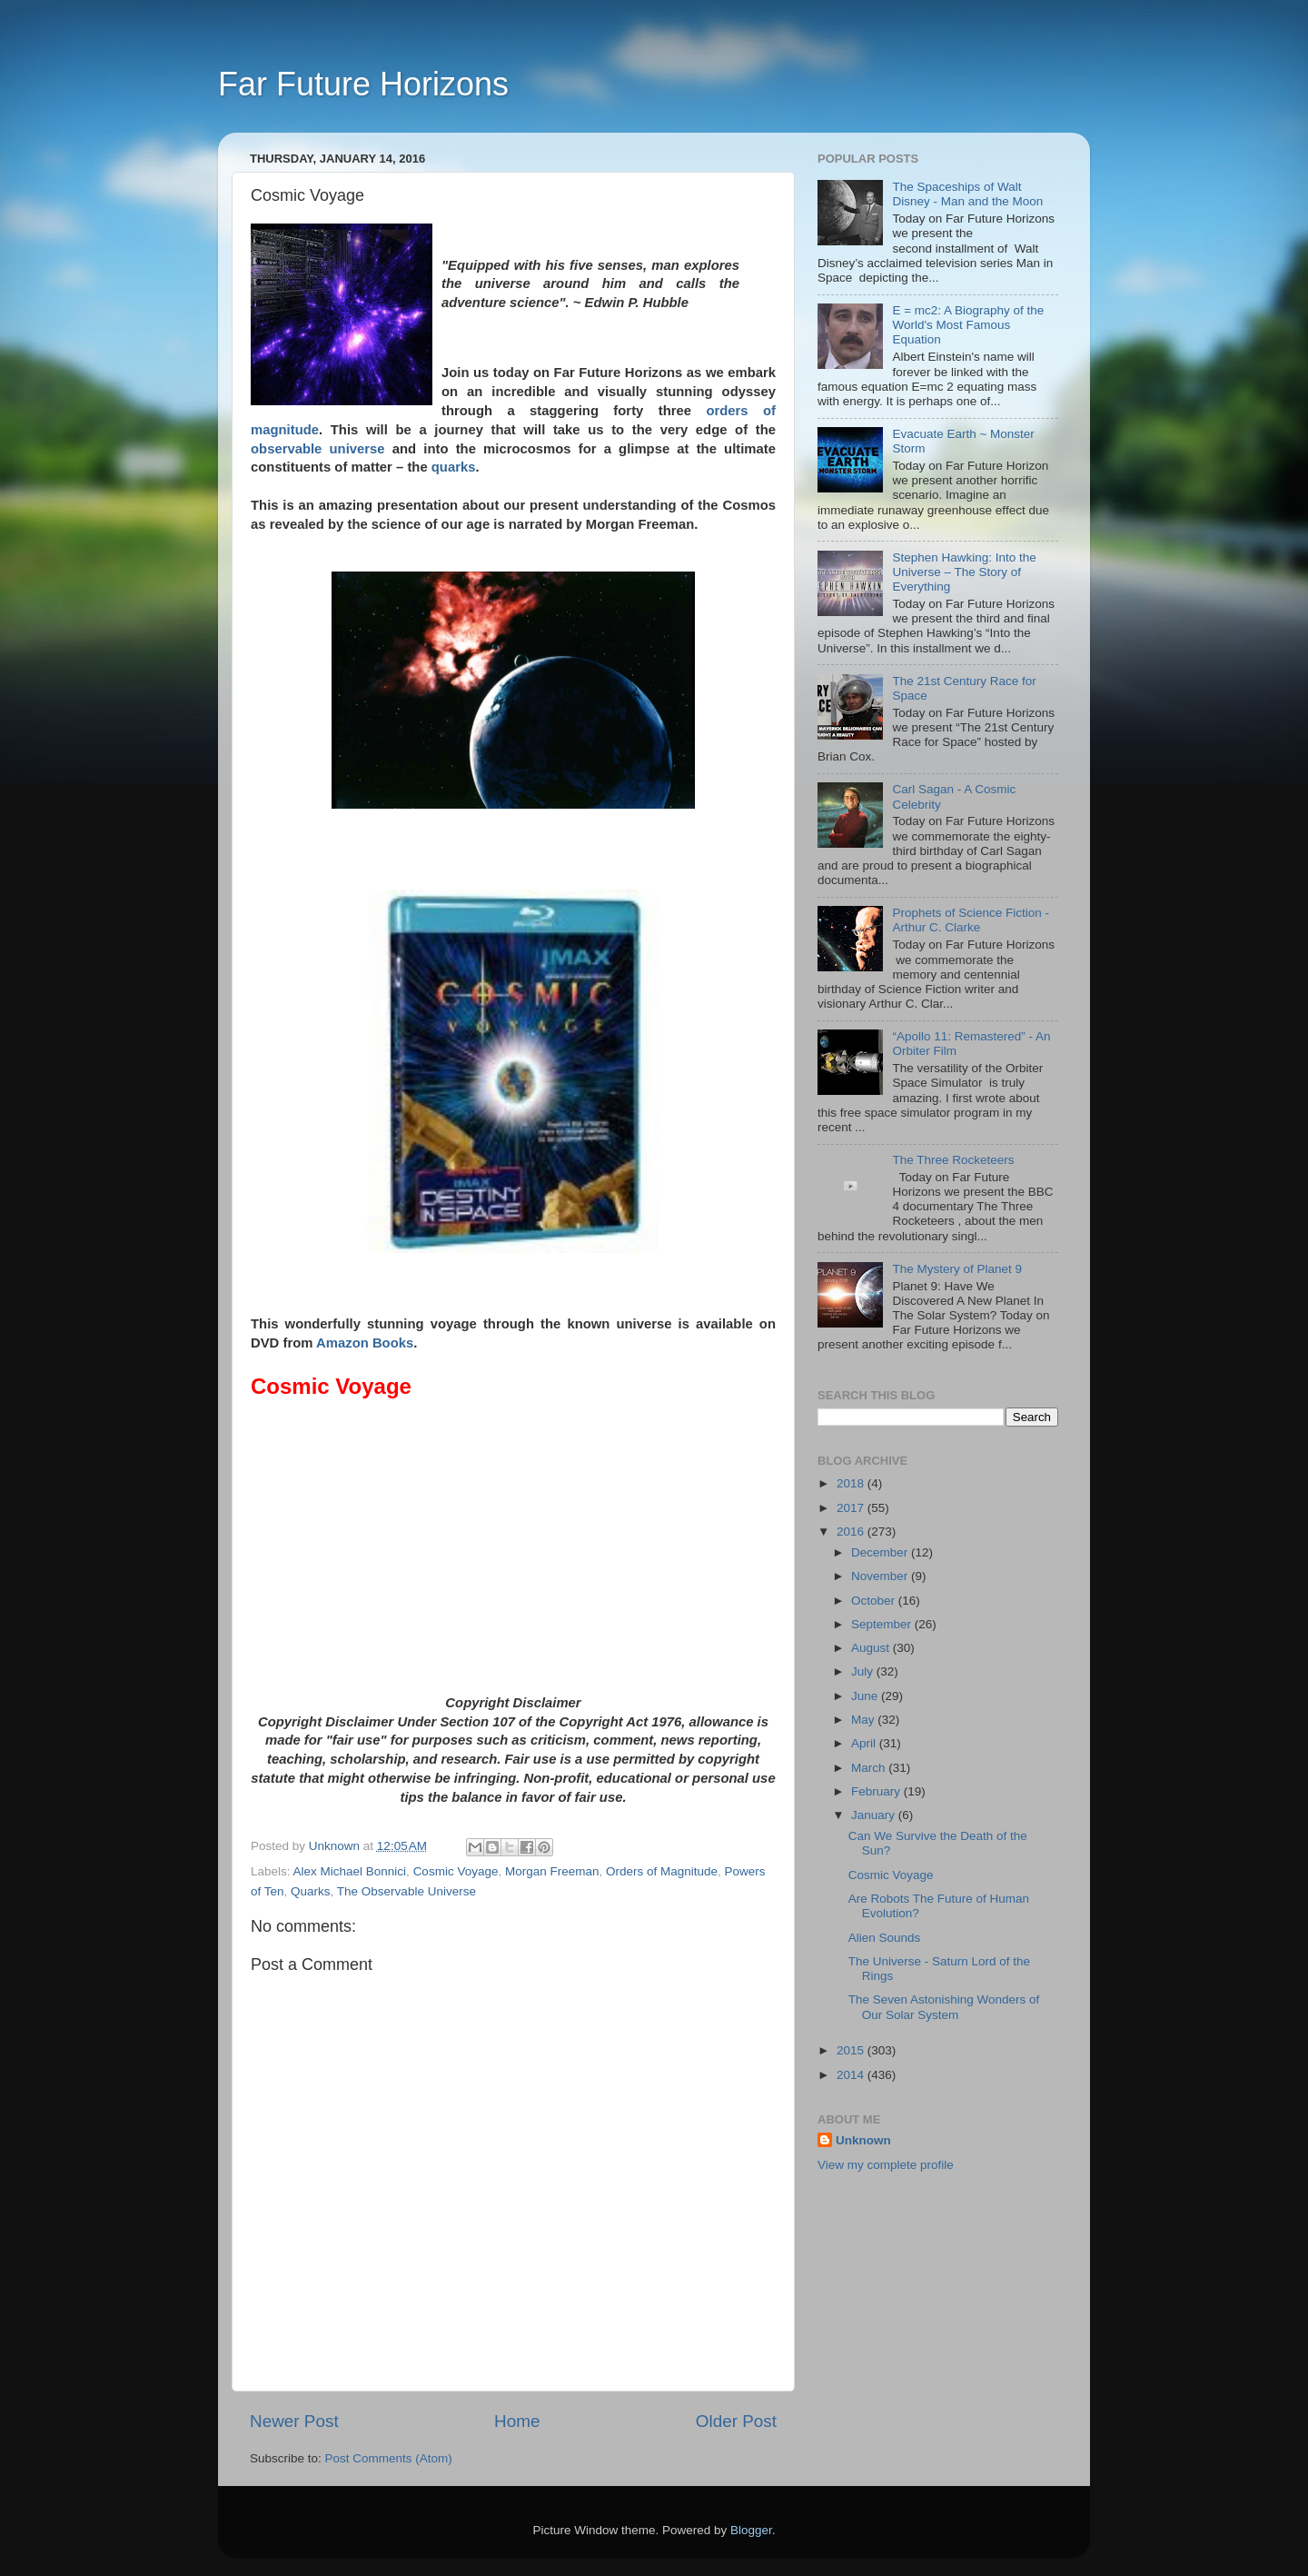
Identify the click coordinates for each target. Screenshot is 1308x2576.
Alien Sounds (884, 1937)
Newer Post (294, 2421)
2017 (852, 1508)
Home (517, 2421)
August (872, 1648)
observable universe (318, 449)
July (864, 1671)
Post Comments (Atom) (388, 2458)
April (865, 1743)
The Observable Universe (406, 1891)
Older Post (736, 2421)
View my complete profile (886, 2165)
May (864, 1719)
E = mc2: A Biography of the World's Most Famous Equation (968, 324)
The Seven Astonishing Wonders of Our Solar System (944, 2007)
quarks (453, 467)
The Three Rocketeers (953, 1160)
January (874, 1815)
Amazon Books (364, 1343)
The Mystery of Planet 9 (957, 1269)
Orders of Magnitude (662, 1871)
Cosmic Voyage (456, 1871)
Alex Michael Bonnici (350, 1871)
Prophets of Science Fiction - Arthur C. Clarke (970, 920)
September (883, 1624)
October (874, 1600)
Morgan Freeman (552, 1871)
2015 (852, 2050)
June (866, 1696)
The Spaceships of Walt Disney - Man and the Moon (967, 194)
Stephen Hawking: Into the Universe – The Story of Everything (964, 572)
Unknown (863, 2140)
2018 (852, 1483)
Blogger (751, 2530)
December (881, 1552)
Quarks (311, 1891)
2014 (852, 2075)
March (869, 1768)
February (877, 1791)
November (881, 1576)
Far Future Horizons (363, 84)
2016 (852, 1531)
